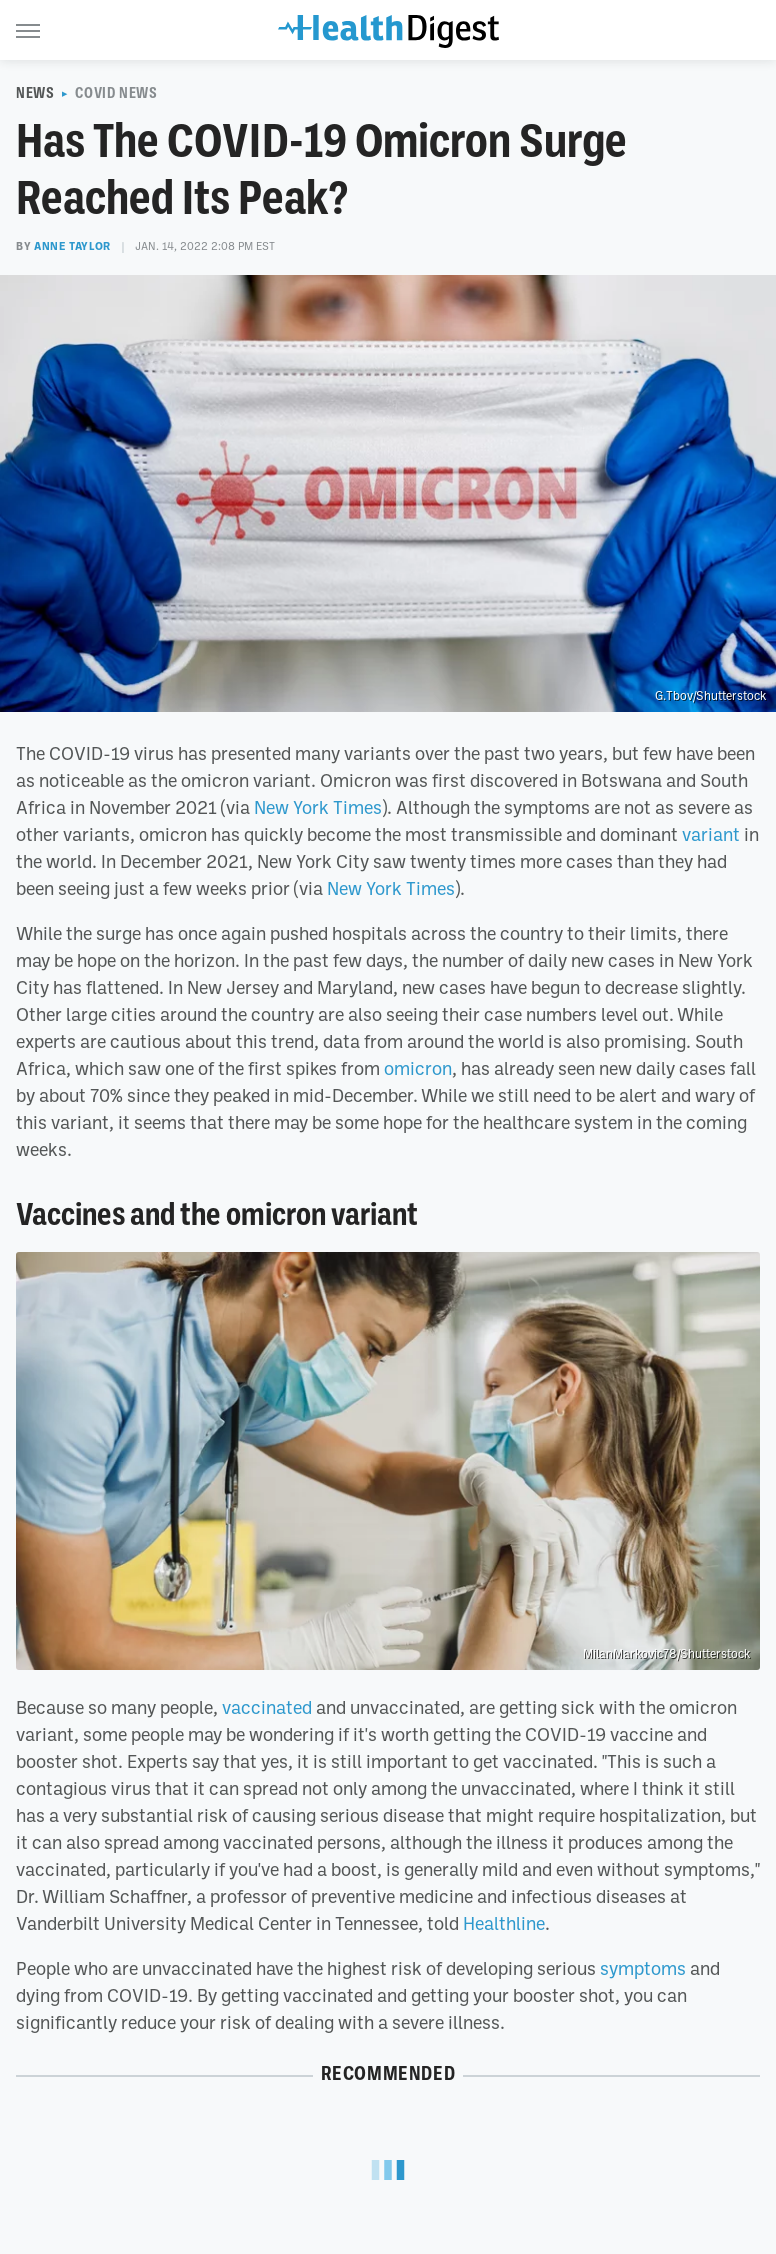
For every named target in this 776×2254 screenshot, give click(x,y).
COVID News (116, 93)
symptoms (643, 1968)
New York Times (318, 807)
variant (711, 834)
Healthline (504, 1923)
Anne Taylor (72, 246)
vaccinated (267, 1707)
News (35, 93)
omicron (418, 1068)
